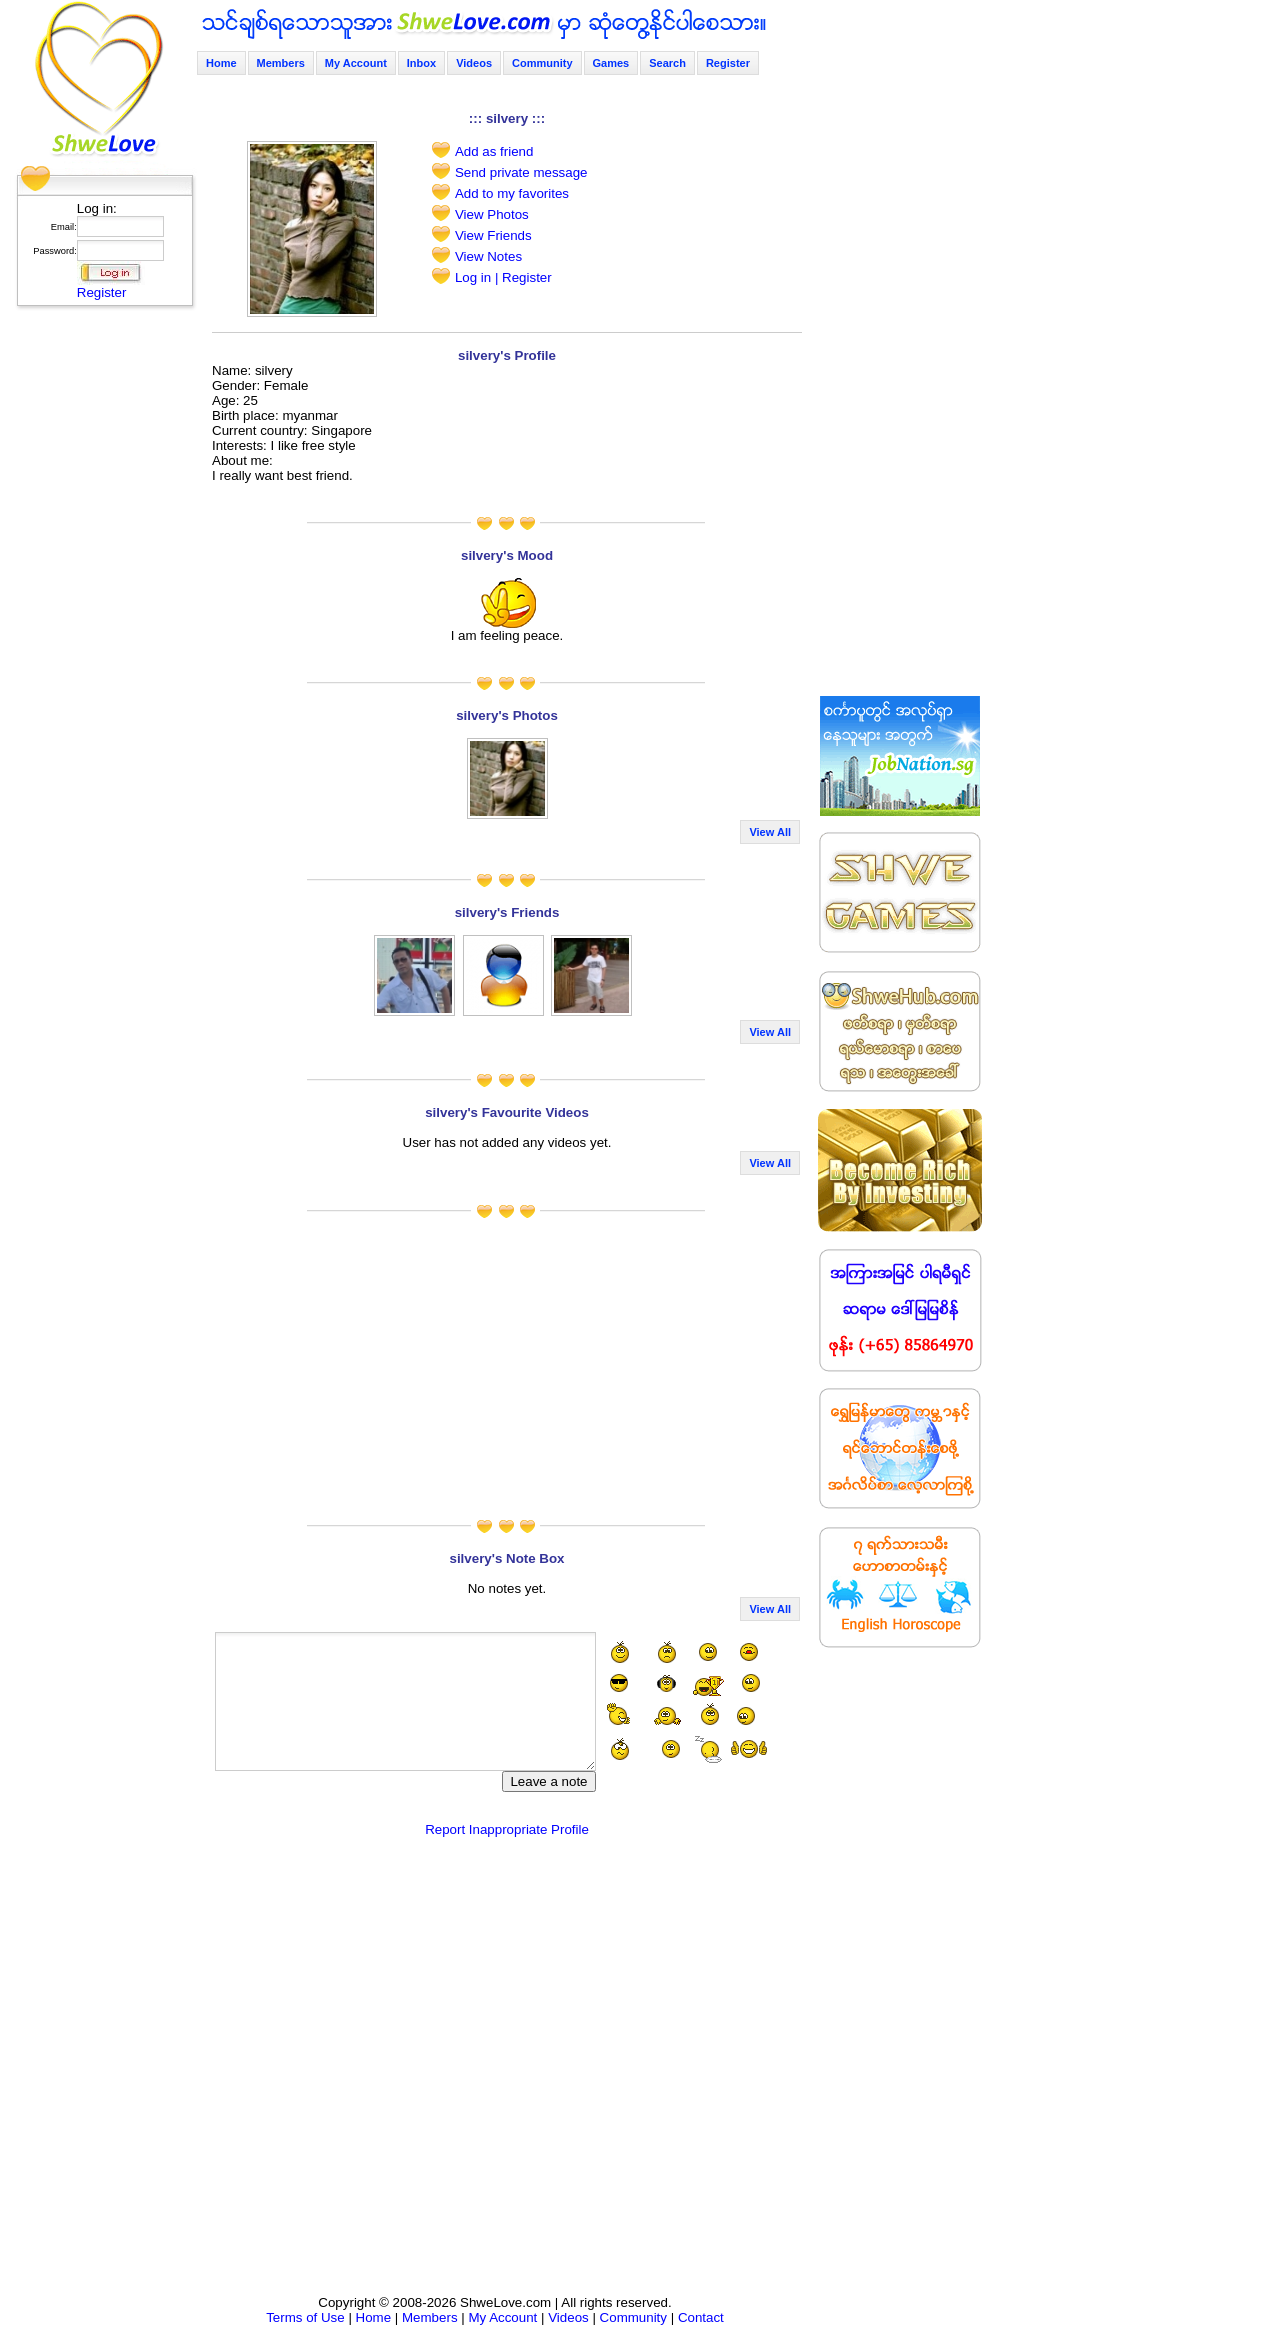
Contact (701, 2317)
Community (542, 63)
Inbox (421, 63)
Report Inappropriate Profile (507, 1829)
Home (221, 63)
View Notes (488, 256)
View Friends (493, 235)
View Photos (492, 214)
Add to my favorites (512, 193)
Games (611, 63)
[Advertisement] (99, 615)
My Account (356, 63)
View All (770, 832)
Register (102, 292)
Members (281, 63)
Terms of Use (305, 2317)
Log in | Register (503, 277)
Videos (474, 63)
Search (667, 63)
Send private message (521, 172)
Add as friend (494, 151)
